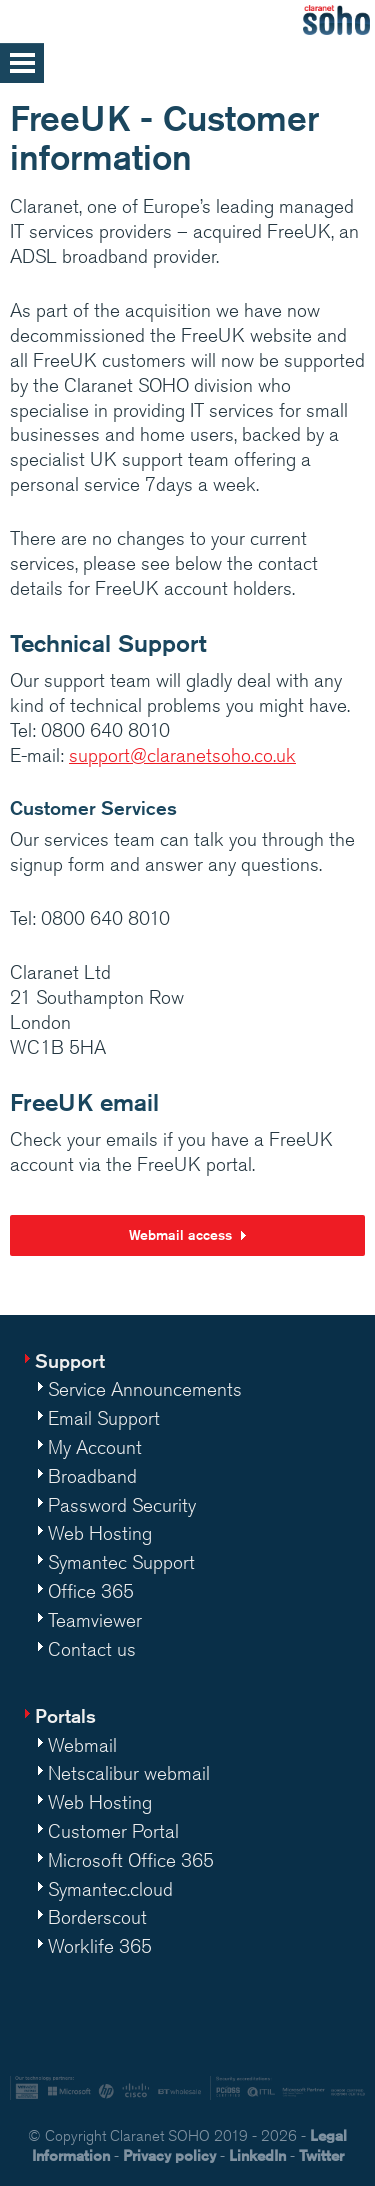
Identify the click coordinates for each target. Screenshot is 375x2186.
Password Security (122, 1505)
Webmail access (180, 1235)
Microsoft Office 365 (131, 1860)
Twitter (321, 2155)
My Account (95, 1447)
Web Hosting (100, 1533)
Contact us (92, 1649)
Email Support (104, 1418)
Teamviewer (95, 1620)
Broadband (92, 1476)
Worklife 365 (100, 1946)
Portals (65, 1715)
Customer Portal (113, 1831)
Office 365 (91, 1591)
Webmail (82, 1745)
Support (70, 1360)
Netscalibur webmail (129, 1773)
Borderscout (97, 1917)
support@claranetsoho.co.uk (182, 755)
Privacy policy (169, 2155)
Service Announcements (145, 1389)
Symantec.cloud (110, 1889)
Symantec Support (121, 1562)
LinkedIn (257, 2155)
